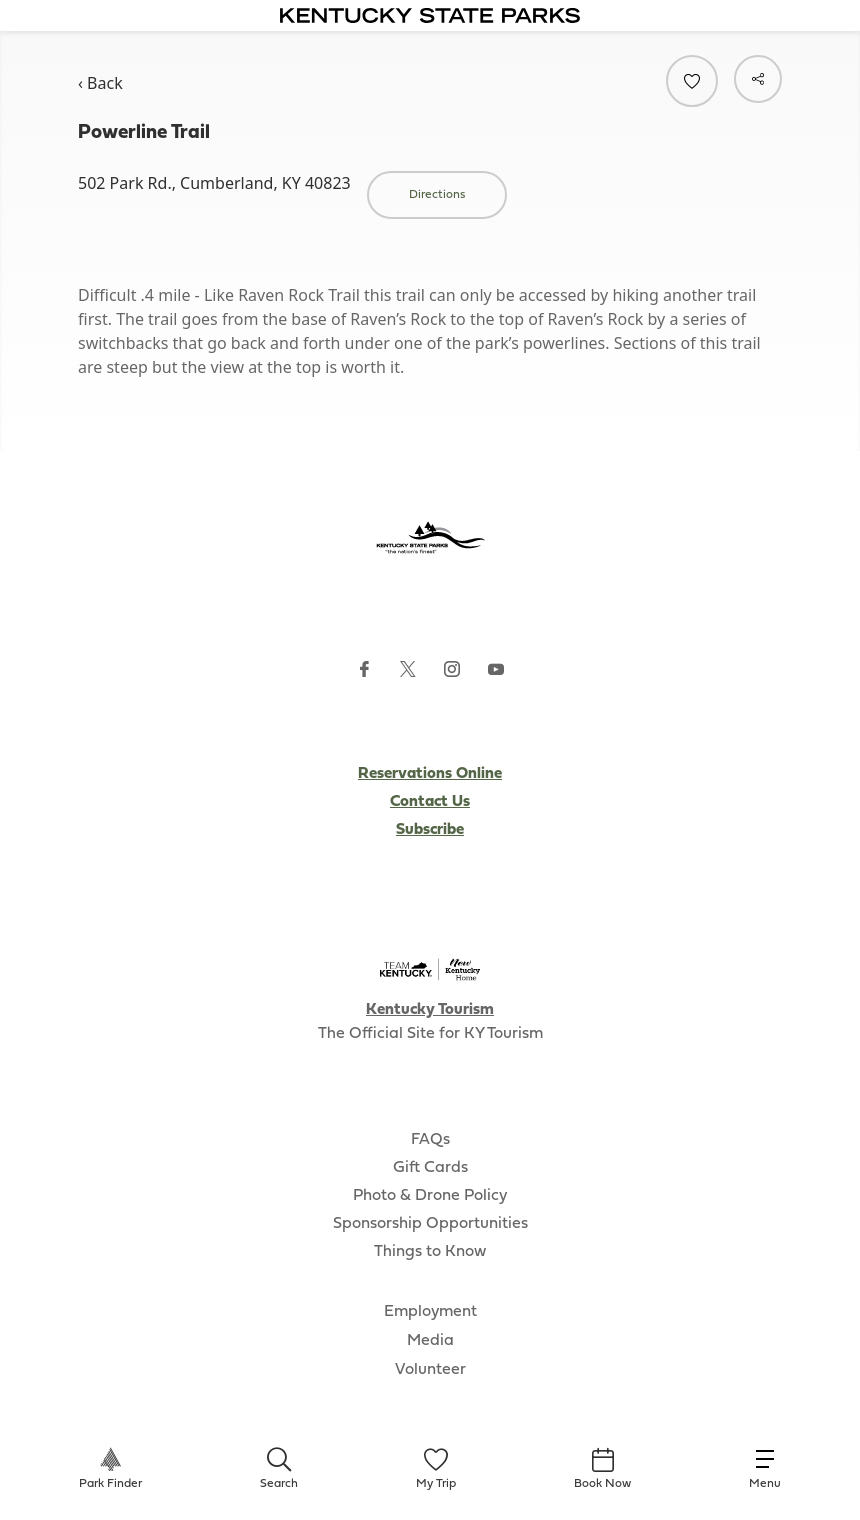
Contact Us (430, 802)
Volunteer (430, 1370)
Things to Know (430, 1252)
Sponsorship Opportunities (430, 1224)
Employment (430, 1312)
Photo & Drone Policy (430, 1196)
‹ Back (100, 83)
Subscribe (430, 830)
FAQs (430, 1140)
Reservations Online (430, 774)
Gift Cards (430, 1168)
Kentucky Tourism (430, 1010)
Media (430, 1341)
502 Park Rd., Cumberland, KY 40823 (214, 183)
